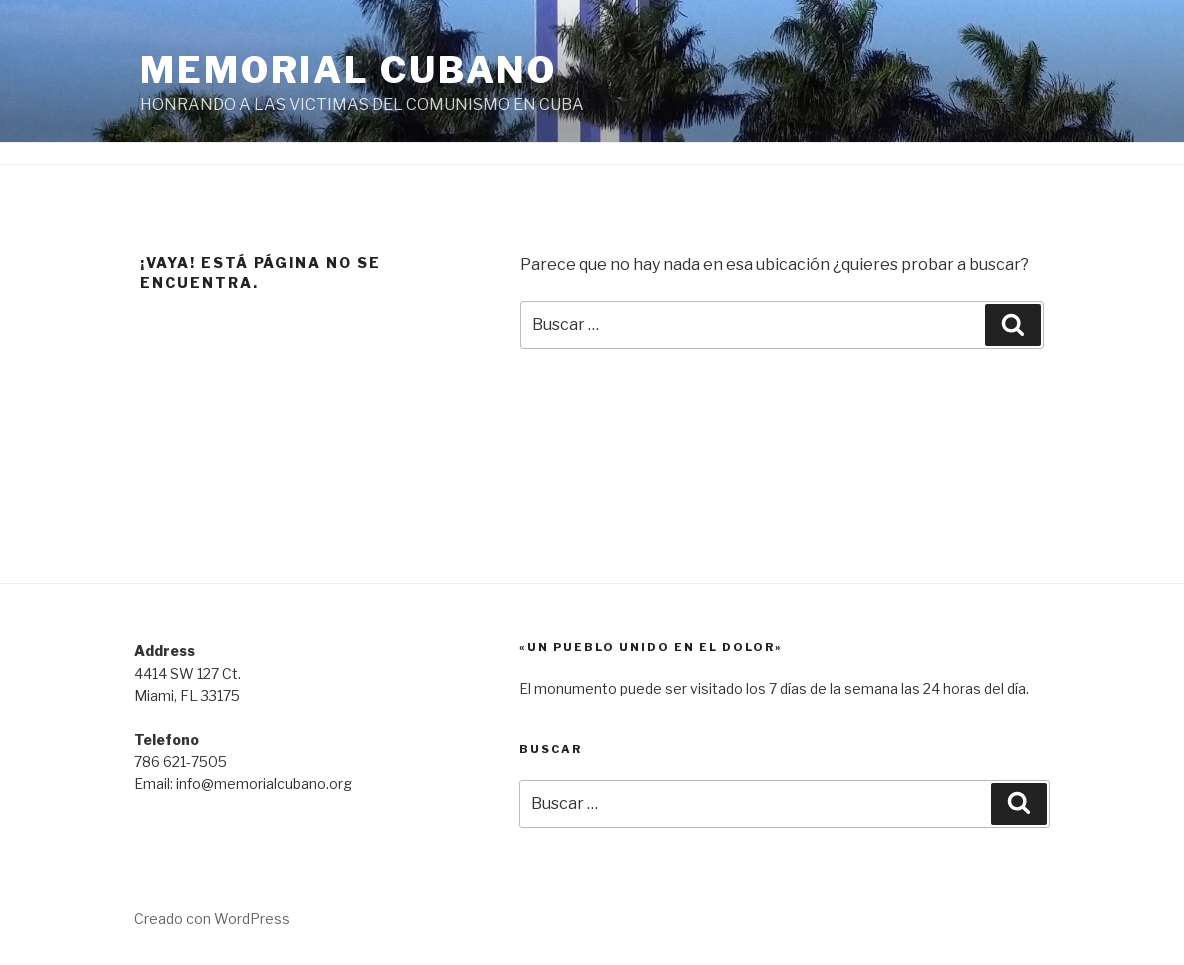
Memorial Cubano (348, 70)
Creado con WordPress (212, 918)
